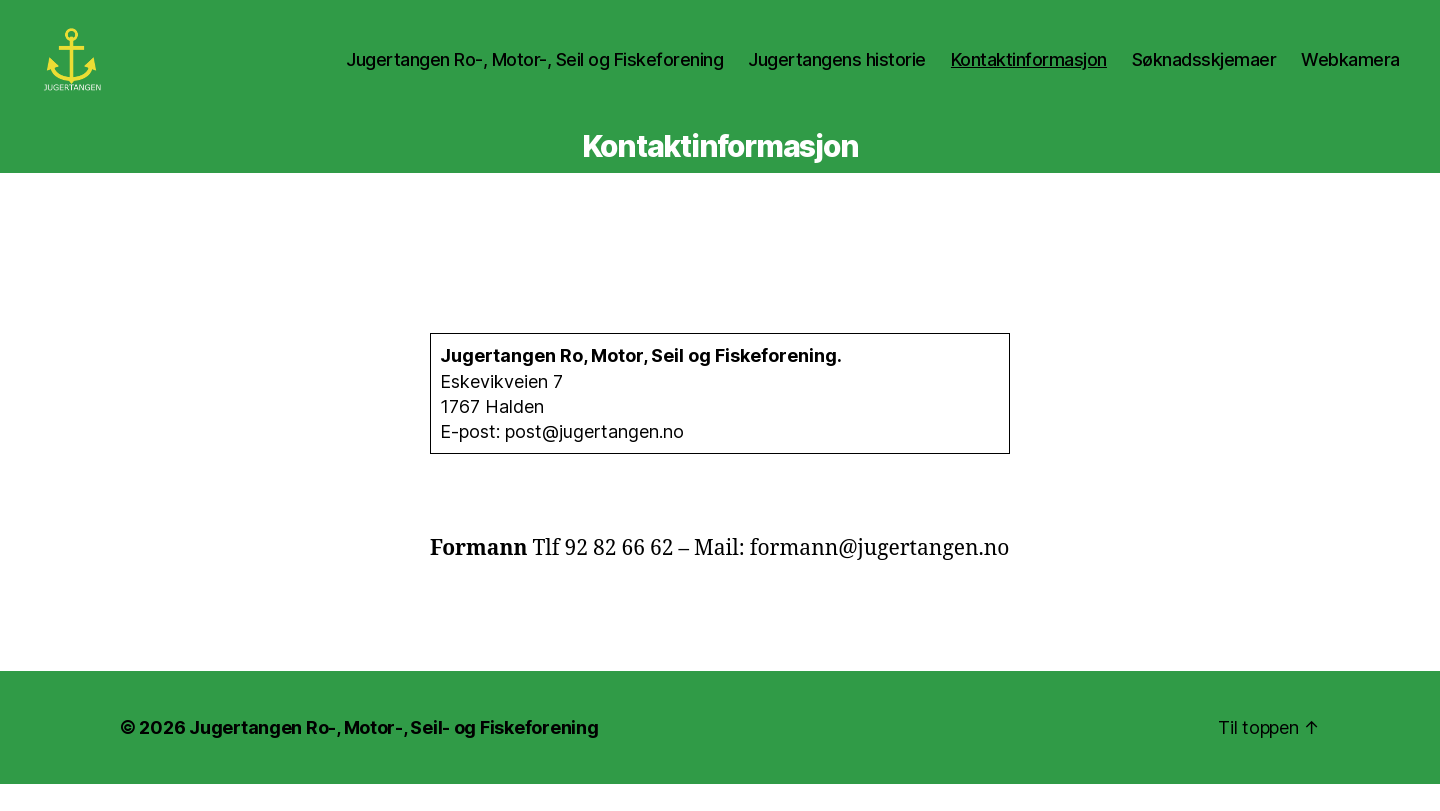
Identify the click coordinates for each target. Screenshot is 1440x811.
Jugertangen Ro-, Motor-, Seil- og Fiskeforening (393, 754)
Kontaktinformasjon (1029, 72)
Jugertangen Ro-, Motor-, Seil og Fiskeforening (534, 72)
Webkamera (1350, 72)
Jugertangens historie (837, 72)
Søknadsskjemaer (1204, 72)
